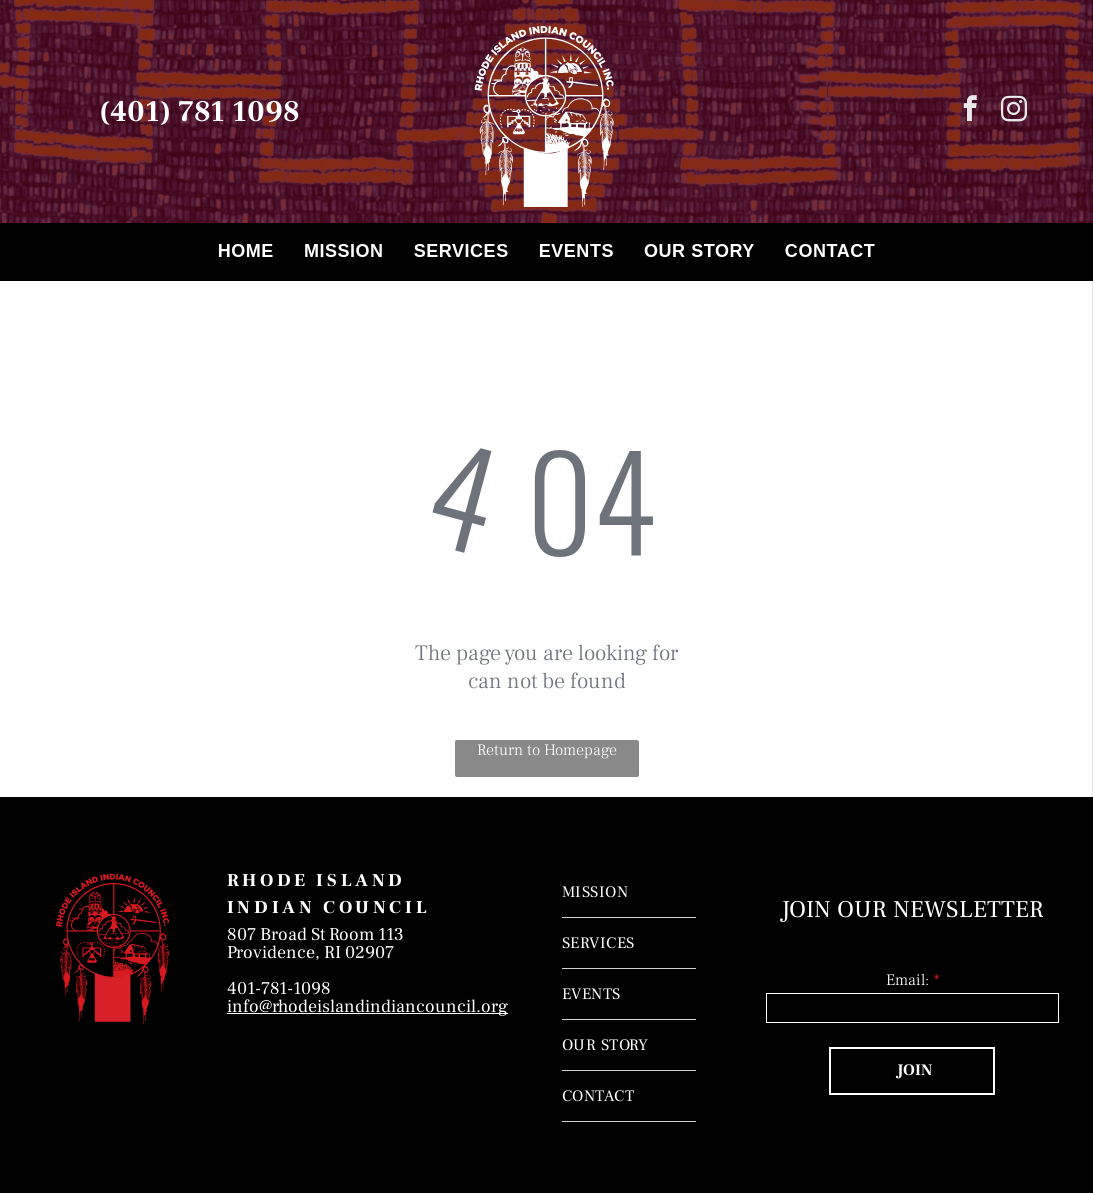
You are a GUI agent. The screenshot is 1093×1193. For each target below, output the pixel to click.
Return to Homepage (547, 750)
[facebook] (969, 112)
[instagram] (1013, 112)
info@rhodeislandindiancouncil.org (367, 1006)
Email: (907, 980)
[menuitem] (246, 252)
